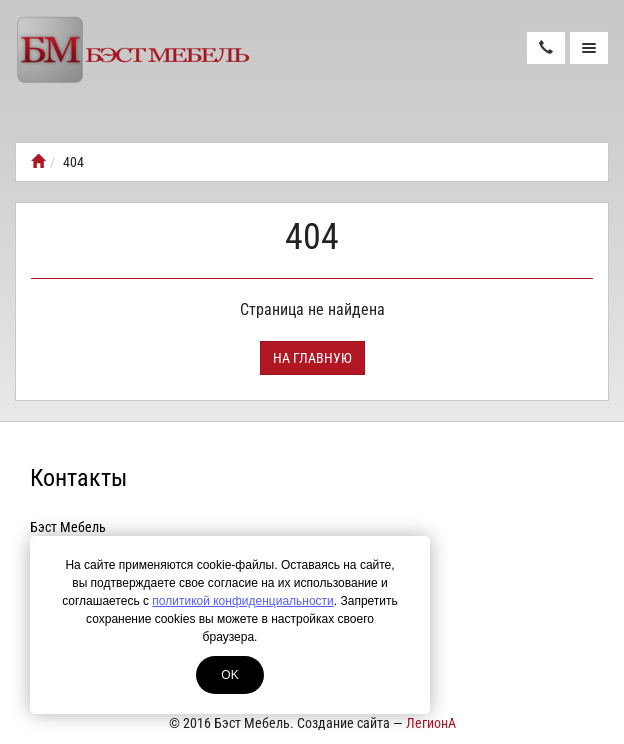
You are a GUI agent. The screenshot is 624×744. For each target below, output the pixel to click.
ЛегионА (431, 723)
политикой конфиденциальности (242, 601)
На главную (312, 358)
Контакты (78, 478)
